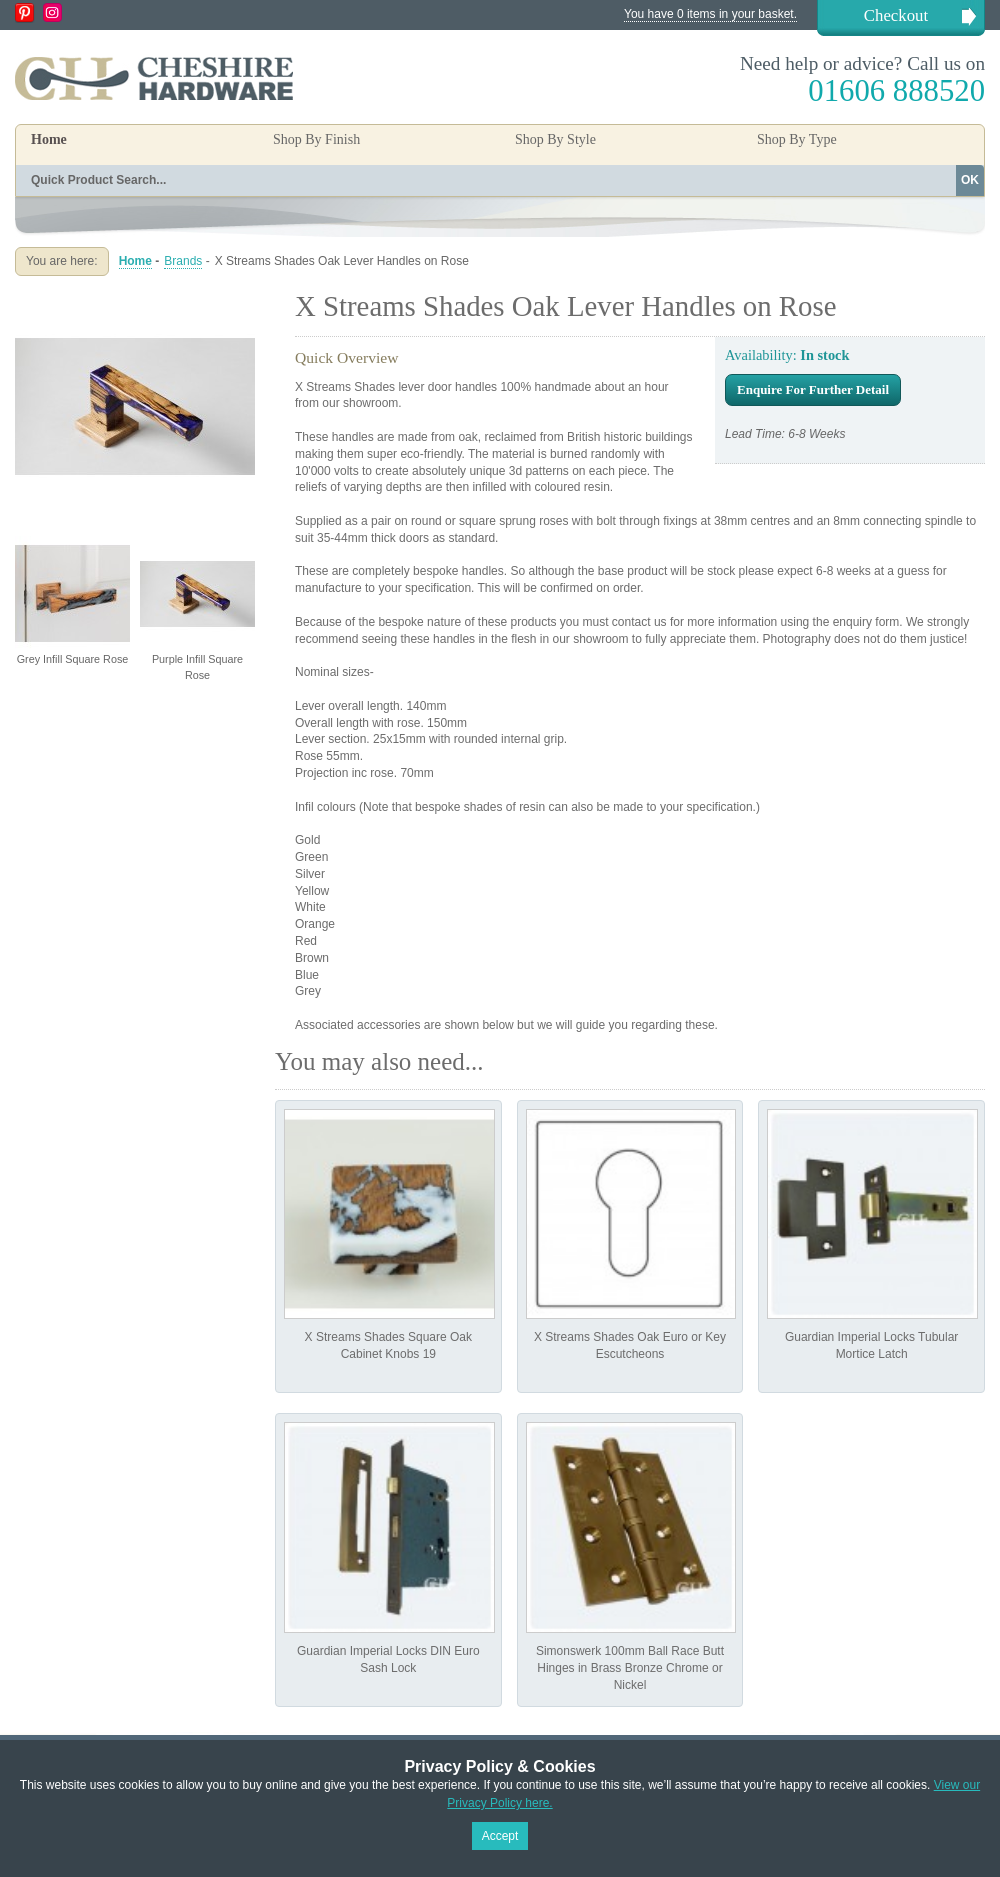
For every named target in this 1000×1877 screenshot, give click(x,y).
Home (49, 139)
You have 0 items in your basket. (710, 14)
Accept (500, 1836)
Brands (183, 261)
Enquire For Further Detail (813, 389)
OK (970, 180)
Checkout (896, 15)
